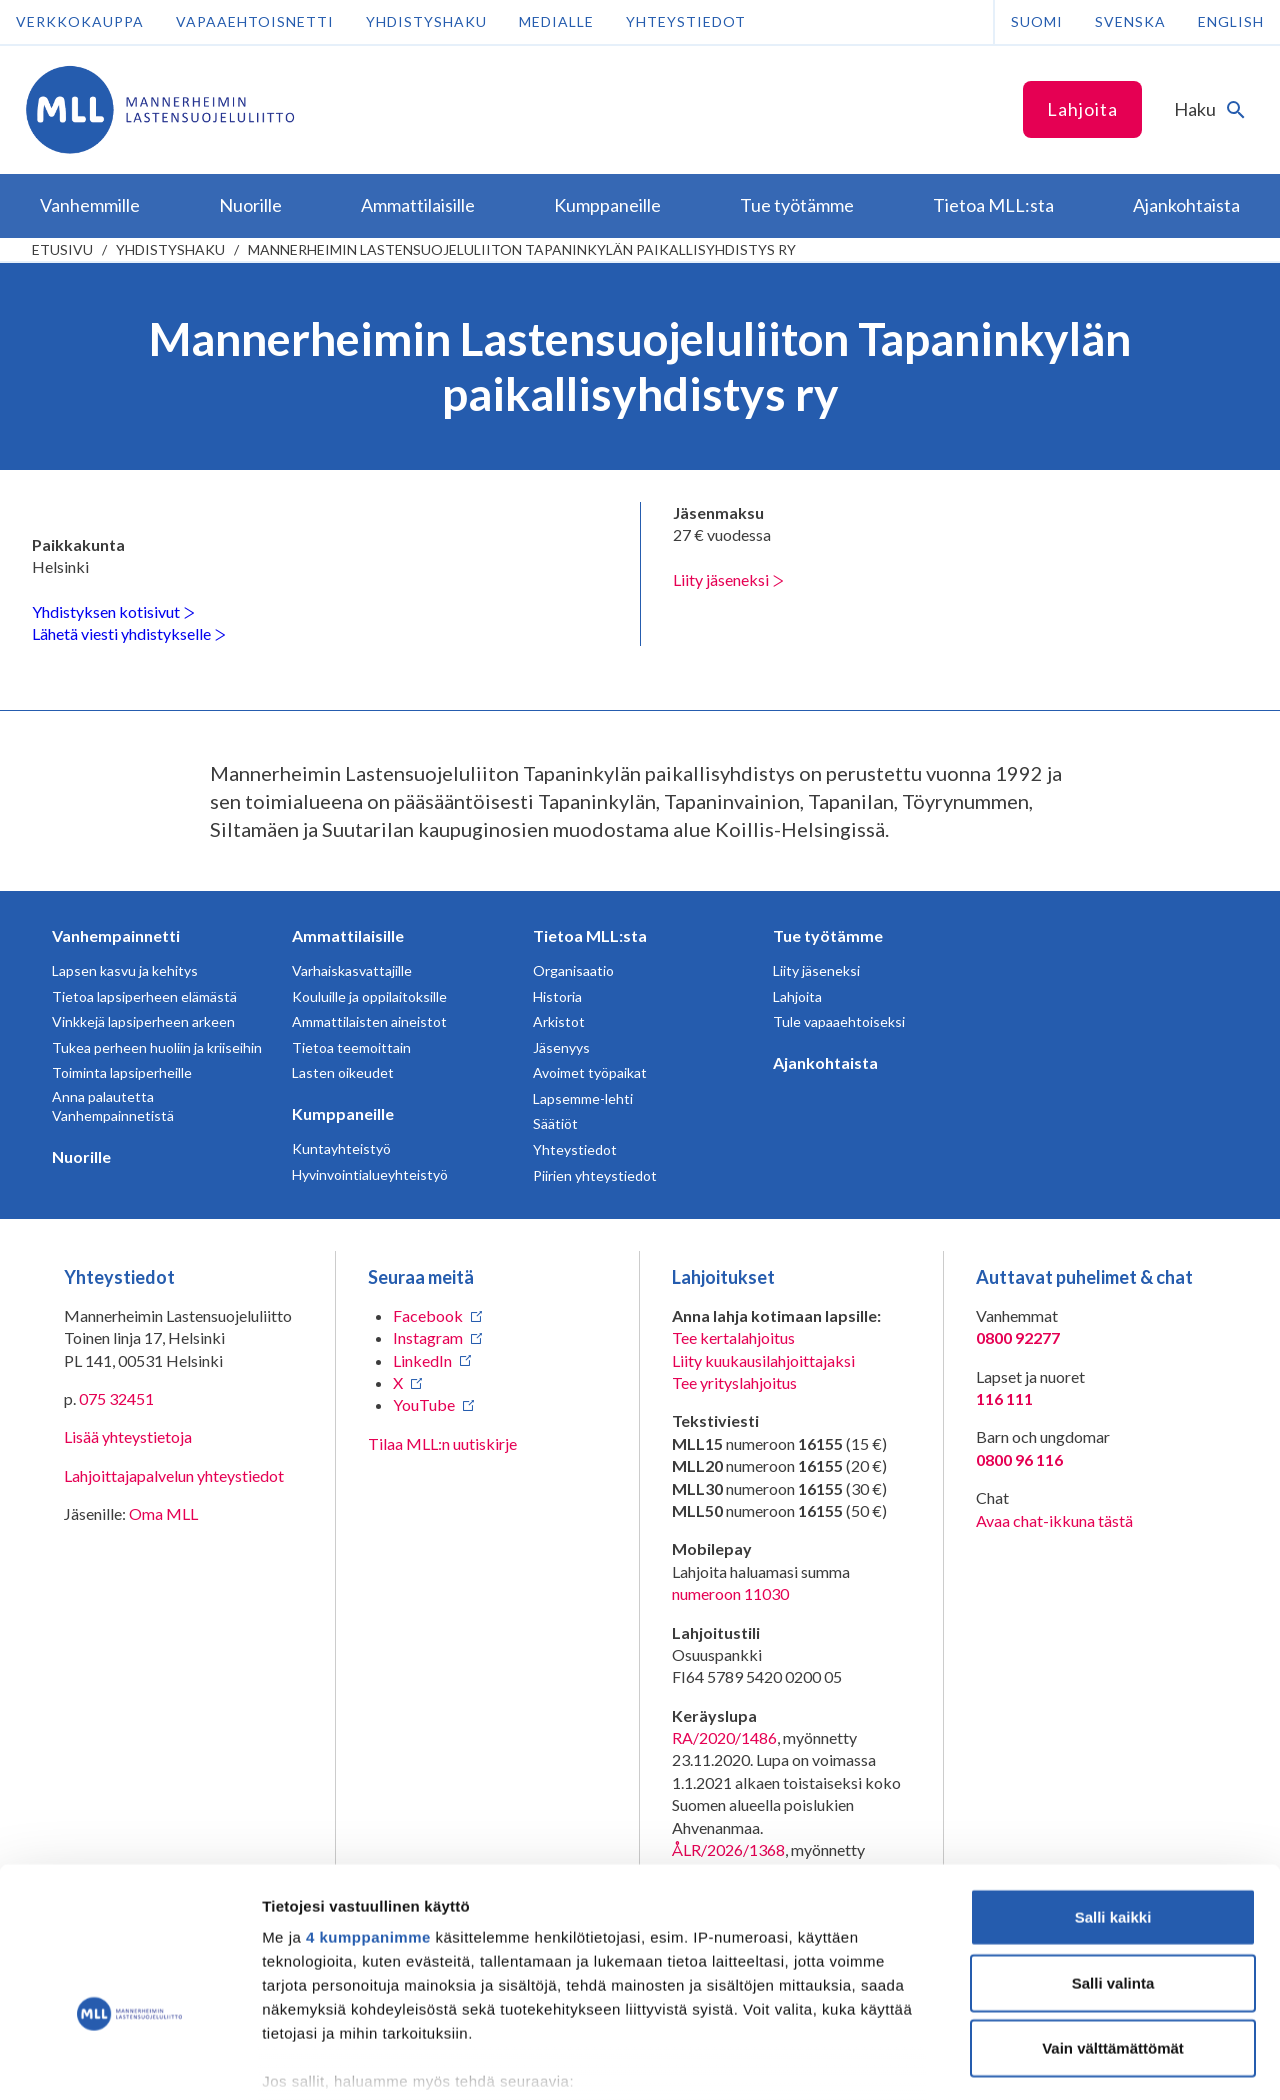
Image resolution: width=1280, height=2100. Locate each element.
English (1231, 21)
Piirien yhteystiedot (595, 1175)
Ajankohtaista (825, 1062)
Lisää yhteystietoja (128, 1436)
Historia (557, 996)
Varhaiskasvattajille (352, 970)
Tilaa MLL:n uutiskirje (442, 1443)
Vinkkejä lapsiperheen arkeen (143, 1021)
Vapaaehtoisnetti (255, 21)
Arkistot (559, 1021)
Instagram (428, 1337)
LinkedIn (422, 1360)
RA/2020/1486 (724, 1737)
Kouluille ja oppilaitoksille (369, 996)
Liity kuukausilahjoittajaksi (763, 1360)
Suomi (1037, 21)
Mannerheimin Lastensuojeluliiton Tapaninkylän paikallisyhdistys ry (522, 249)
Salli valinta (1113, 1859)
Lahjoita (1082, 109)
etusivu (62, 249)
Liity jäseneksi (728, 579)
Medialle (556, 21)
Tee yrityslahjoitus (734, 1382)
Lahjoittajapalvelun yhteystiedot (174, 1475)
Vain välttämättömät (1113, 1925)
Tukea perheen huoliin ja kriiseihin (157, 1047)
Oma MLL (163, 1513)
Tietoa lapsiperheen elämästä (144, 996)
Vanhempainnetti (116, 935)
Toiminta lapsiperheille (122, 1072)
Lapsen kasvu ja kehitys (125, 970)
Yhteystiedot (686, 21)
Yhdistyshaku (426, 21)
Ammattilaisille (348, 935)
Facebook (428, 1315)
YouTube (424, 1404)
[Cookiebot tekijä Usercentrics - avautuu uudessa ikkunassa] (129, 2061)
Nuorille (81, 1156)
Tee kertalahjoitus (733, 1337)
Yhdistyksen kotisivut (113, 611)
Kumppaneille (343, 1113)
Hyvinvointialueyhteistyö (370, 1174)
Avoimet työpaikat (590, 1072)
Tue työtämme (828, 935)
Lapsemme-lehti (583, 1098)
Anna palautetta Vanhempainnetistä (113, 1106)
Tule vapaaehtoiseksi (839, 1021)
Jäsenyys (561, 1047)
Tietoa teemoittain (351, 1047)
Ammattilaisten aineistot (369, 1021)
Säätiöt (555, 1123)
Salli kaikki (1113, 1794)
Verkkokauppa (80, 21)
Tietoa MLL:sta (590, 935)
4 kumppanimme (368, 1814)
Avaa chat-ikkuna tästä (1054, 1520)
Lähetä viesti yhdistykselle (129, 633)
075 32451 (116, 1398)
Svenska (1130, 21)
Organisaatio (573, 970)
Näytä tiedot (1069, 2060)
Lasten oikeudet (343, 1072)
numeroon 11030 (730, 1593)
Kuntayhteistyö (341, 1148)
